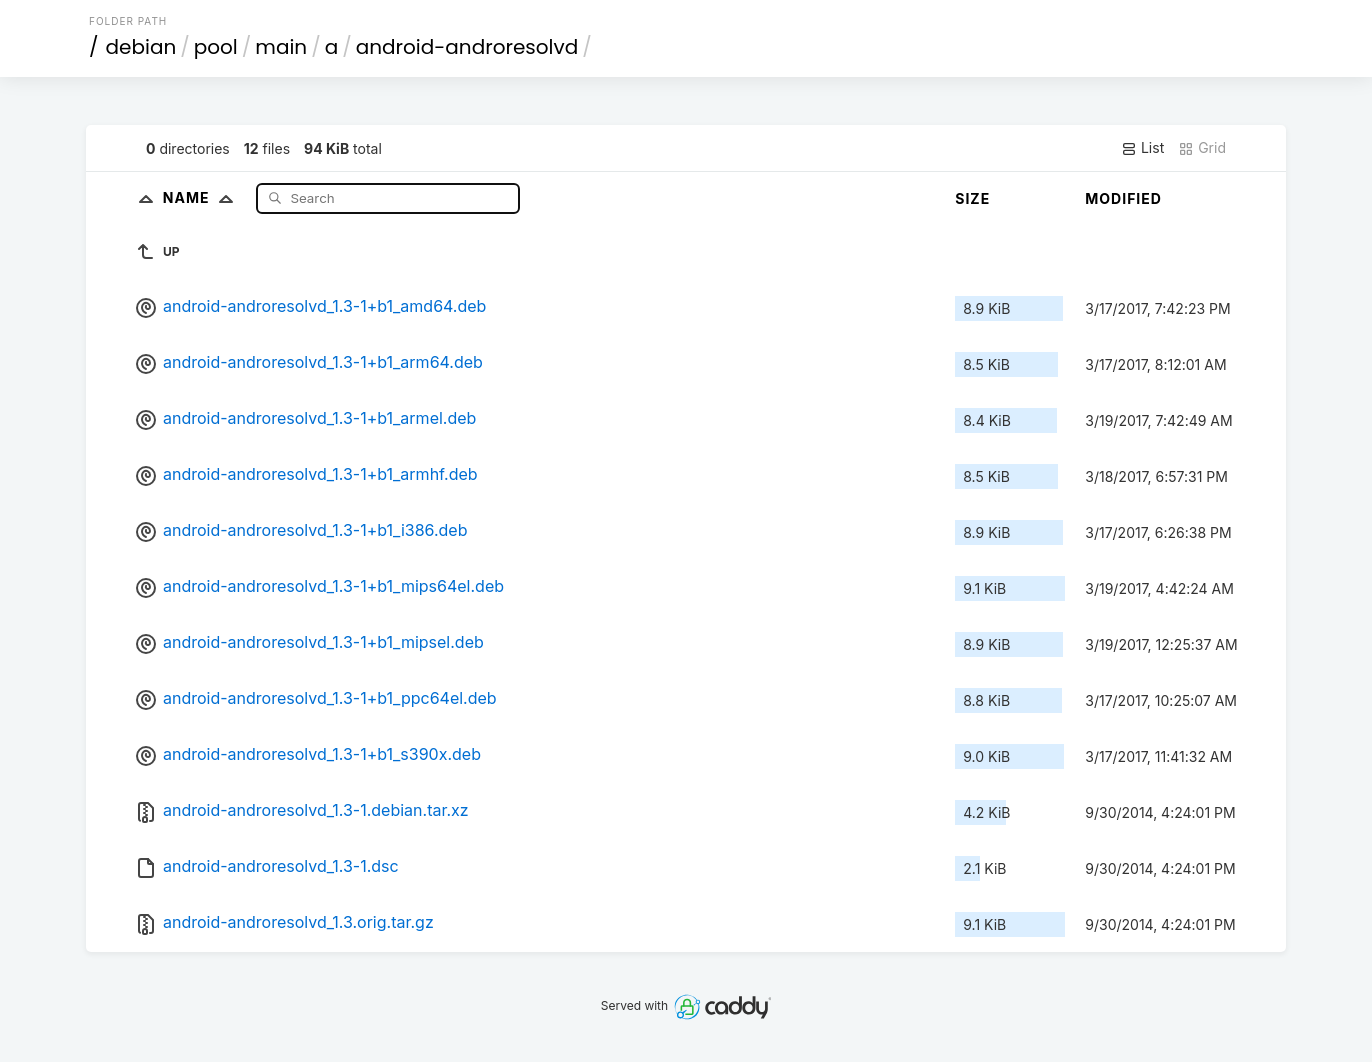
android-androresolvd (467, 47)
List (1142, 148)
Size (972, 198)
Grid (1202, 148)
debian (141, 47)
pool (216, 47)
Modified (1123, 198)
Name (202, 197)
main (281, 47)
